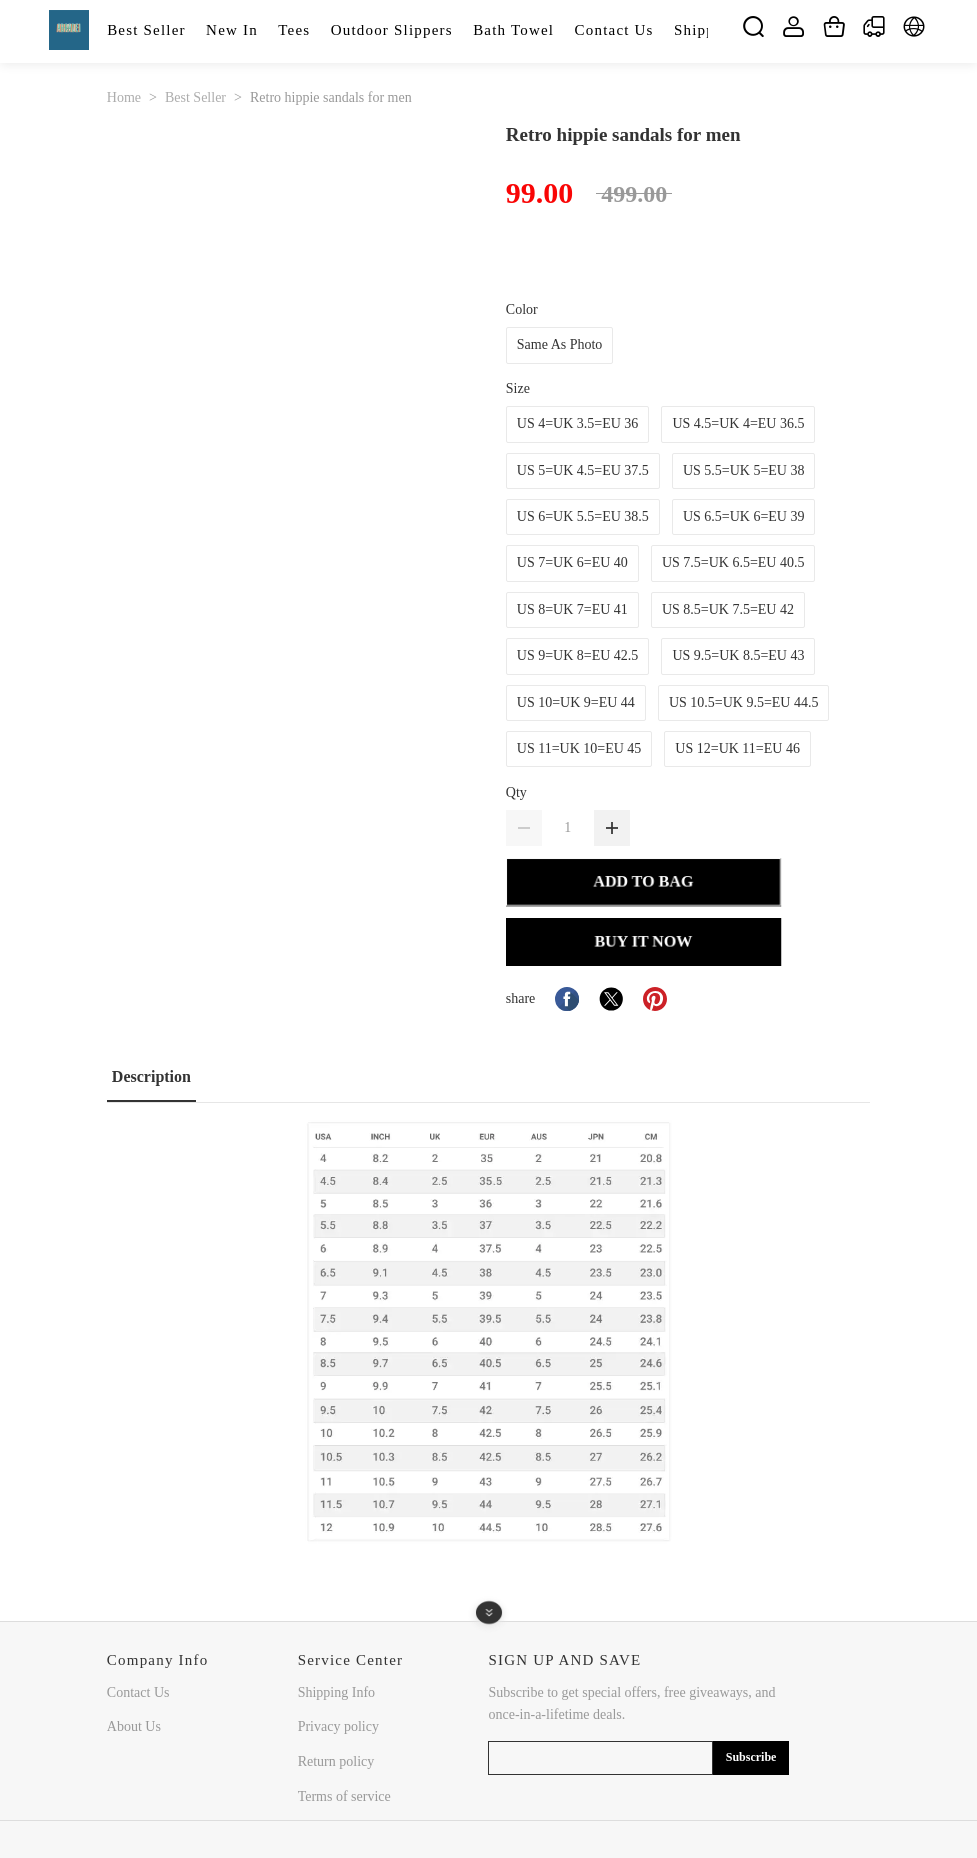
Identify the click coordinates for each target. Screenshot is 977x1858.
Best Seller (195, 97)
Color (522, 309)
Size (518, 388)
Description (151, 1076)
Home (124, 97)
